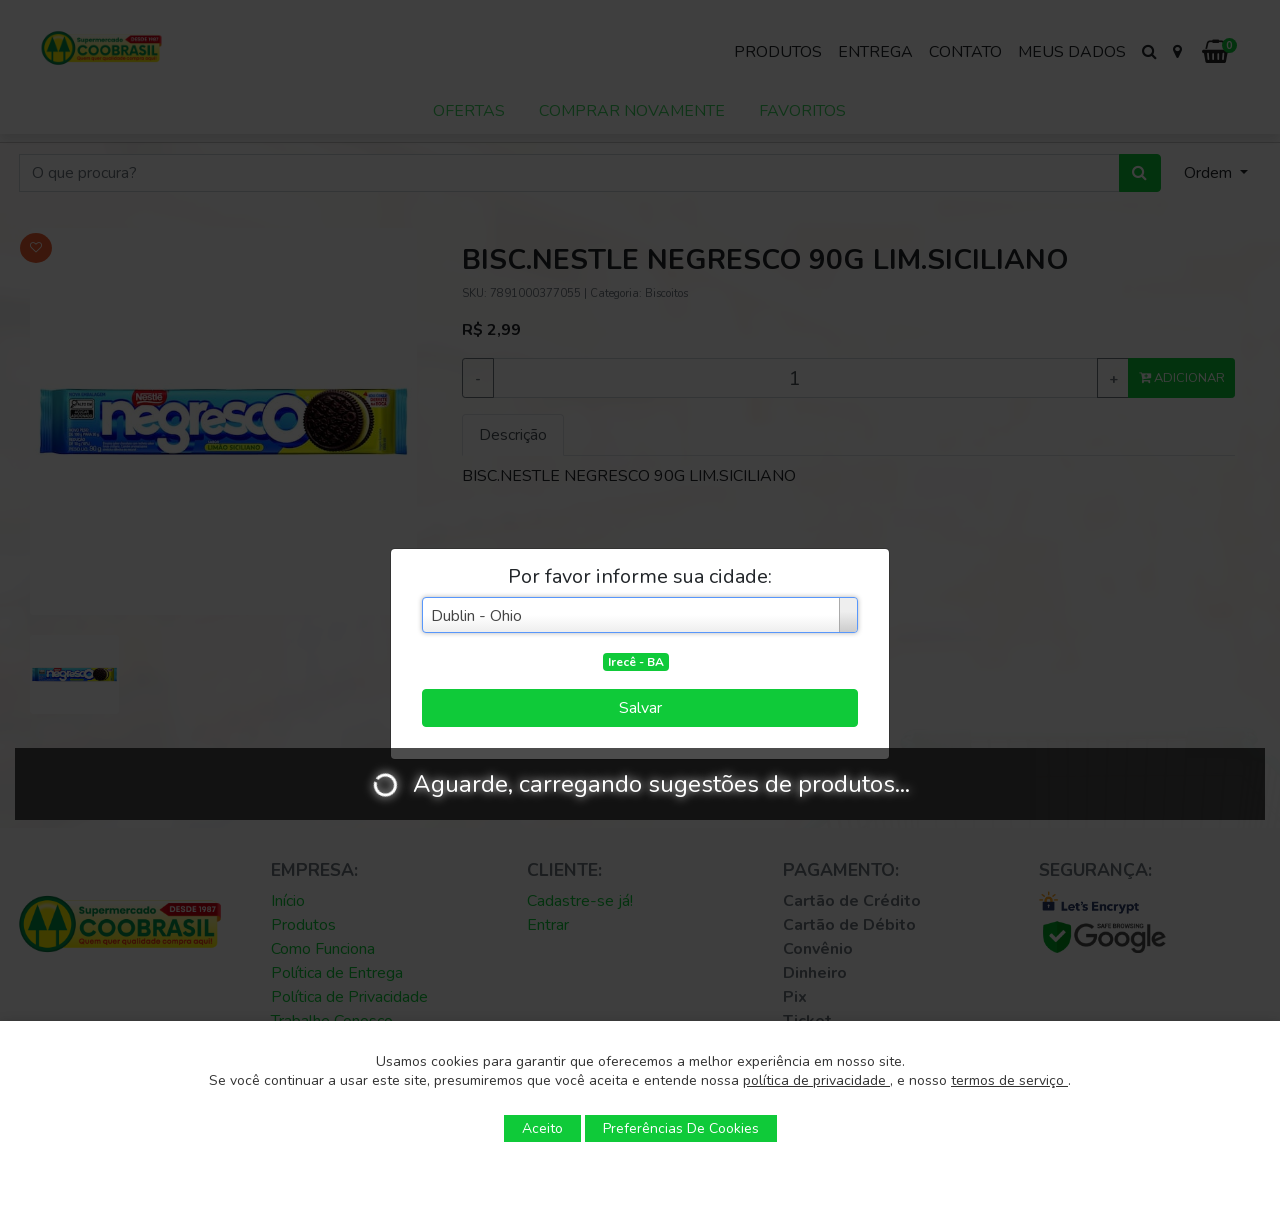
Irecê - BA (636, 662)
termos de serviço (1009, 1080)
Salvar (640, 708)
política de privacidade (816, 1080)
